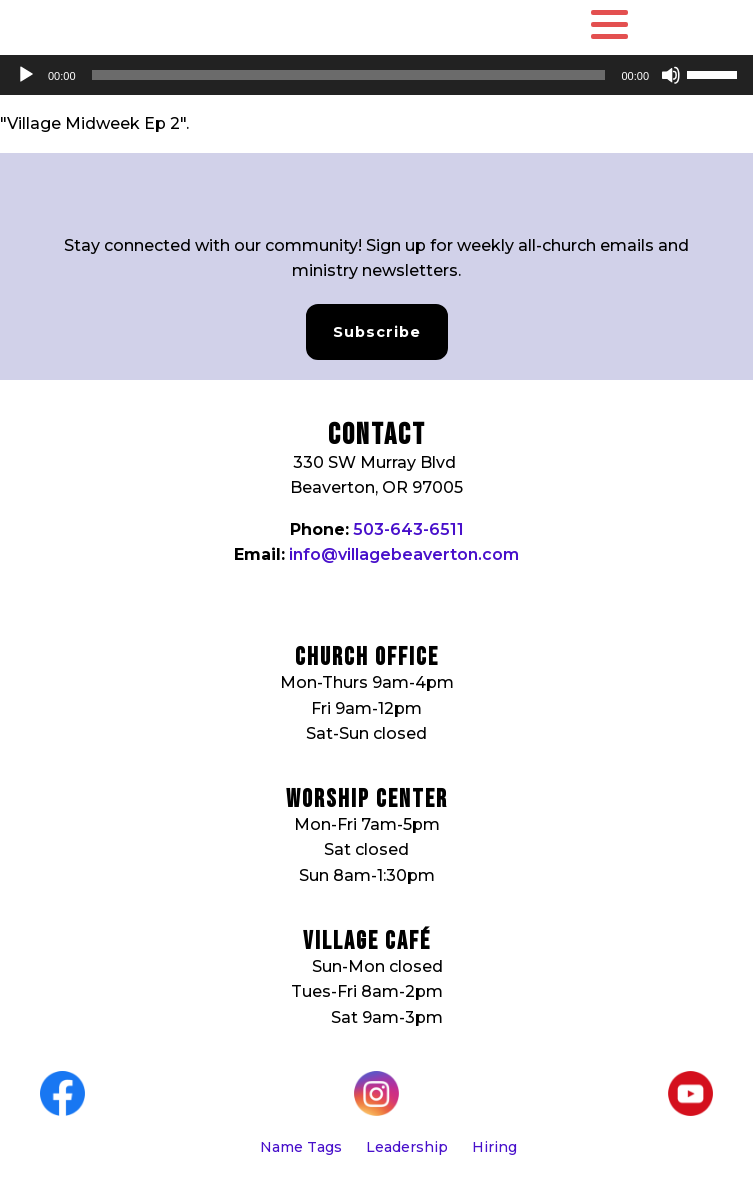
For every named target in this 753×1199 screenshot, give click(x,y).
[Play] (26, 75)
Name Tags (301, 1147)
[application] (376, 75)
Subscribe (377, 332)
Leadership (407, 1147)
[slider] (349, 75)
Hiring (494, 1147)
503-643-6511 (408, 529)
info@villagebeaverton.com (404, 554)
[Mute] (671, 75)
